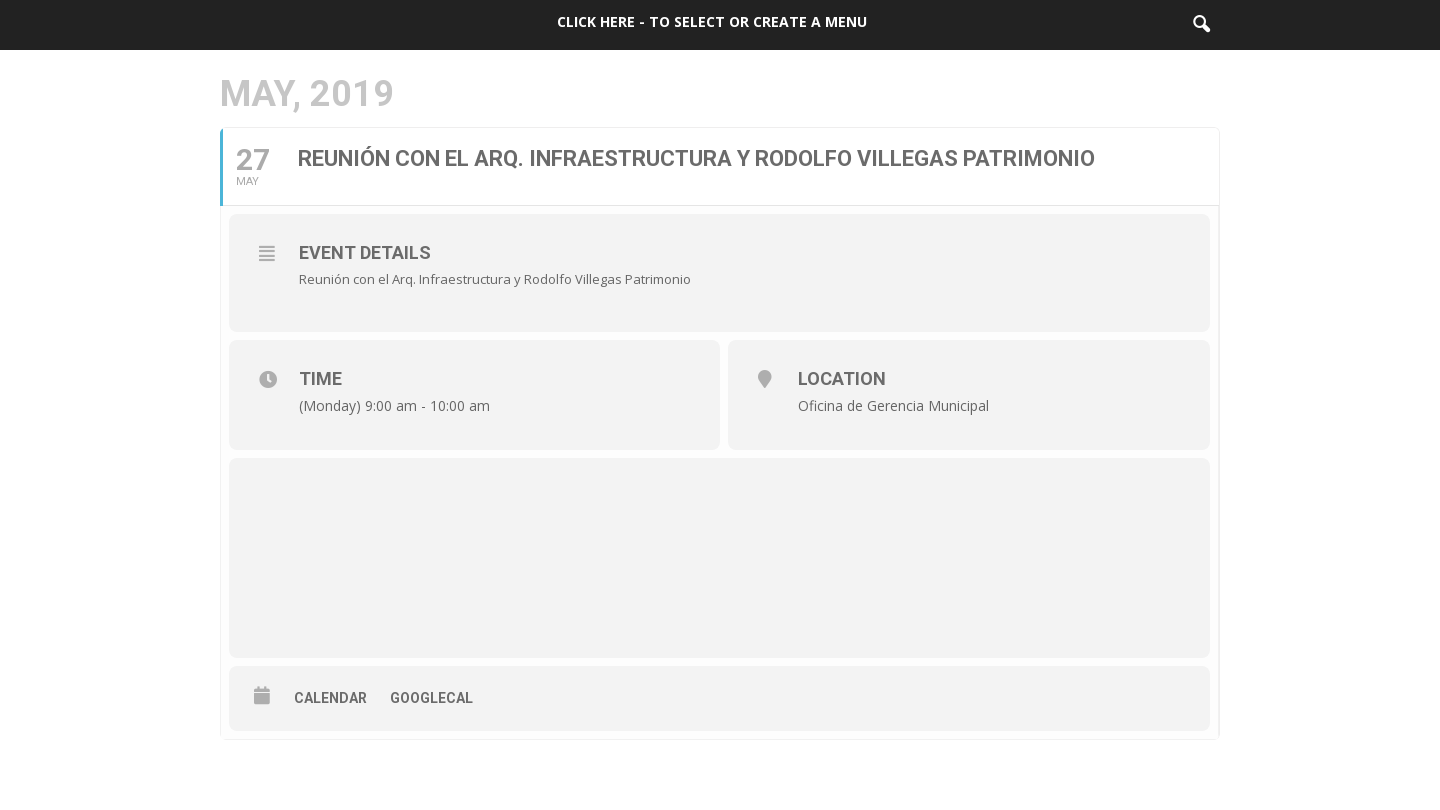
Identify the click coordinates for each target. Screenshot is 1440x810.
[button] (1201, 25)
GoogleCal (431, 698)
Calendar (330, 698)
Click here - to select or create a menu (712, 21)
